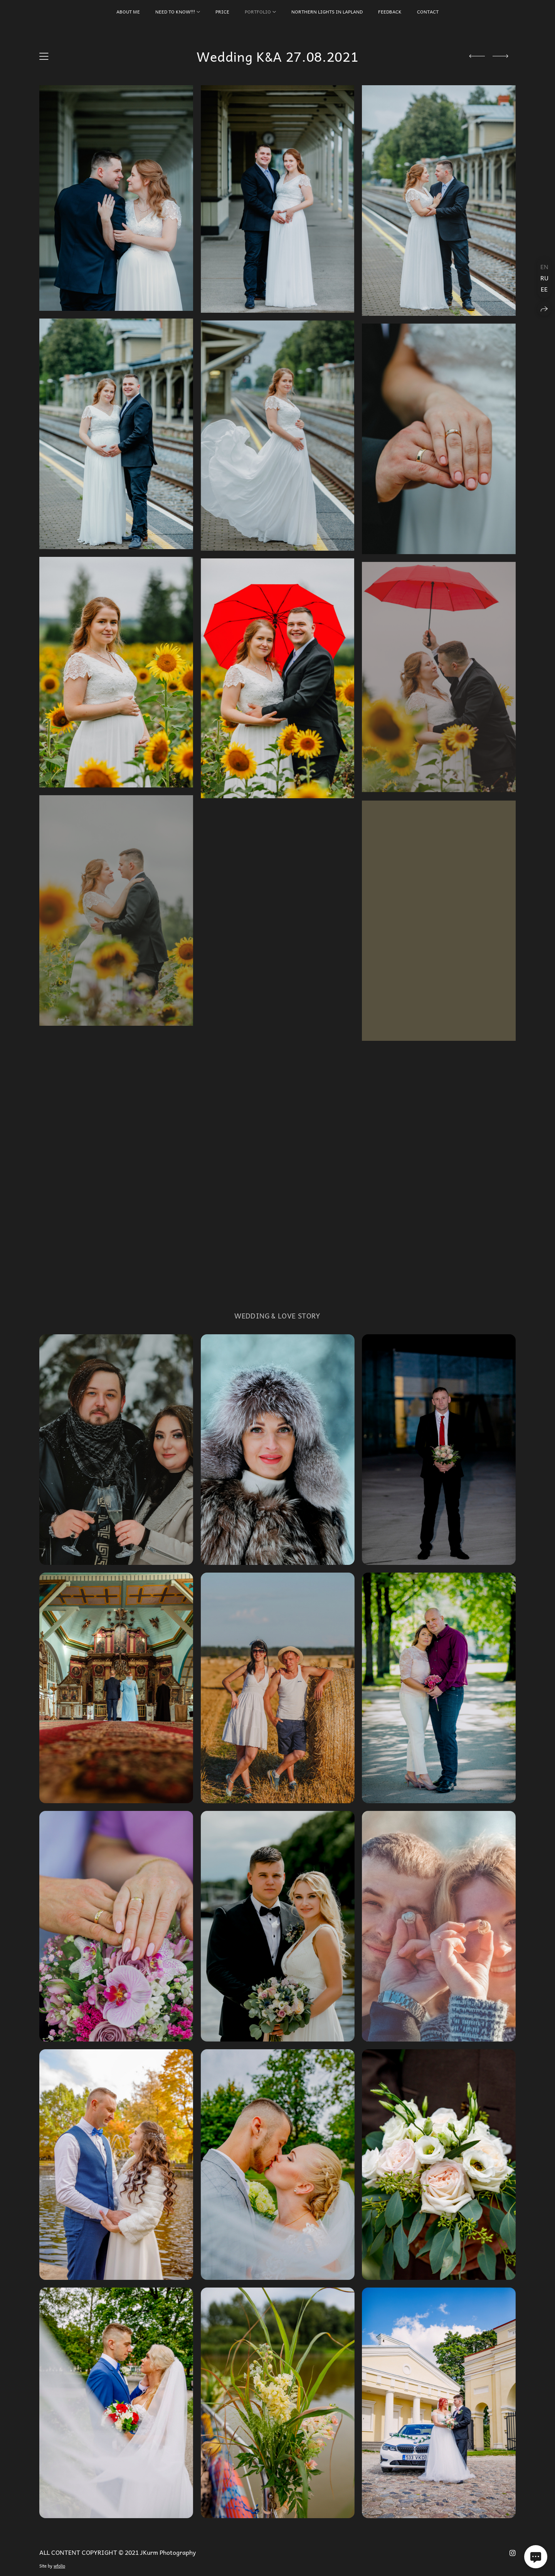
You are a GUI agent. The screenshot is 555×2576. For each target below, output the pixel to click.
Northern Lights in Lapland (327, 11)
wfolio (59, 2566)
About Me (128, 11)
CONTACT (428, 11)
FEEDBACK (390, 11)
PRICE (222, 11)
